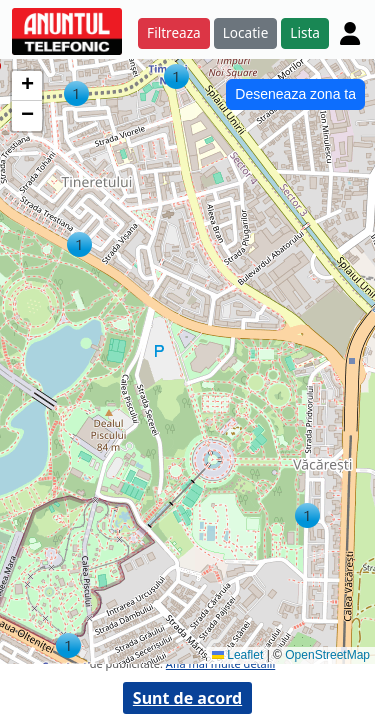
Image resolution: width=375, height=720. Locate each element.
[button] (79, 244)
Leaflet (237, 655)
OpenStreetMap (327, 655)
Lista (305, 32)
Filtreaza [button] (174, 32)
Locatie (246, 32)
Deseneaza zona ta (295, 94)
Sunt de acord (187, 698)
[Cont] (350, 33)
